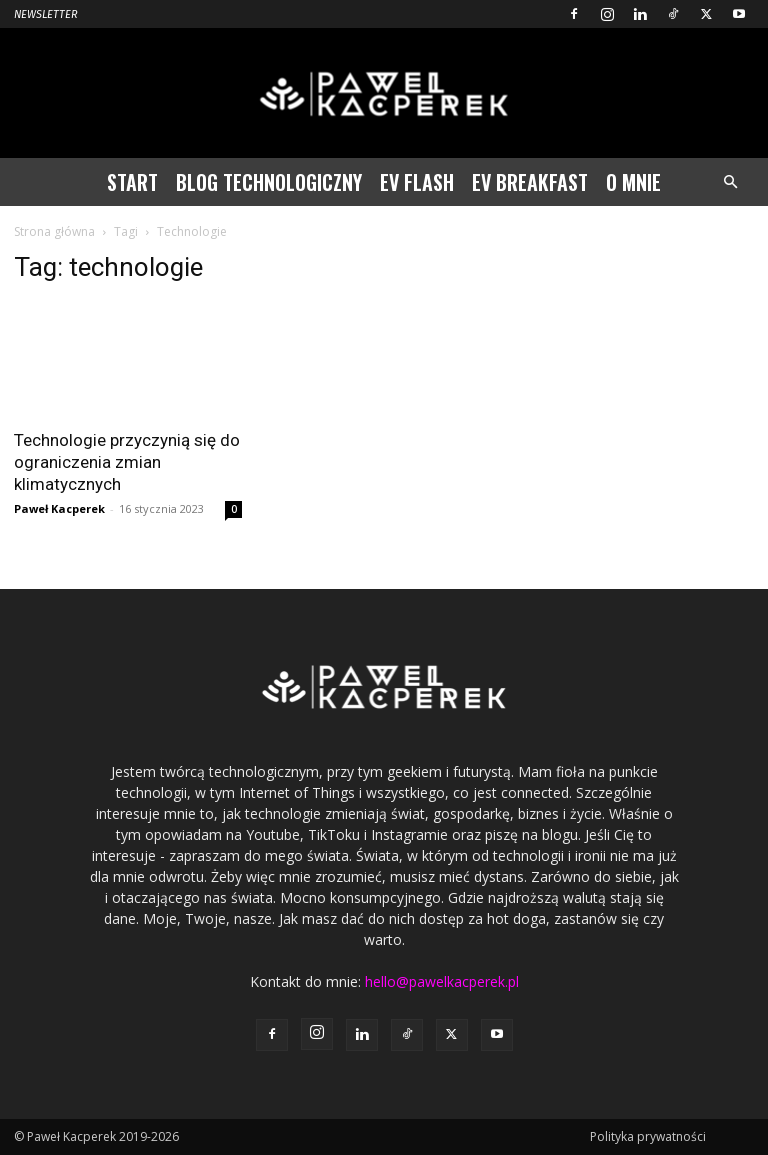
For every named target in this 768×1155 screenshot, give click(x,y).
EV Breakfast (530, 182)
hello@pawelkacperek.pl (442, 981)
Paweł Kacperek (59, 508)
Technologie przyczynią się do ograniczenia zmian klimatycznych (127, 462)
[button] (730, 182)
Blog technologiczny (269, 182)
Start (132, 182)
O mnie (633, 182)
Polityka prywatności (648, 1136)
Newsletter (46, 14)
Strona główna (54, 231)
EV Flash (417, 182)
